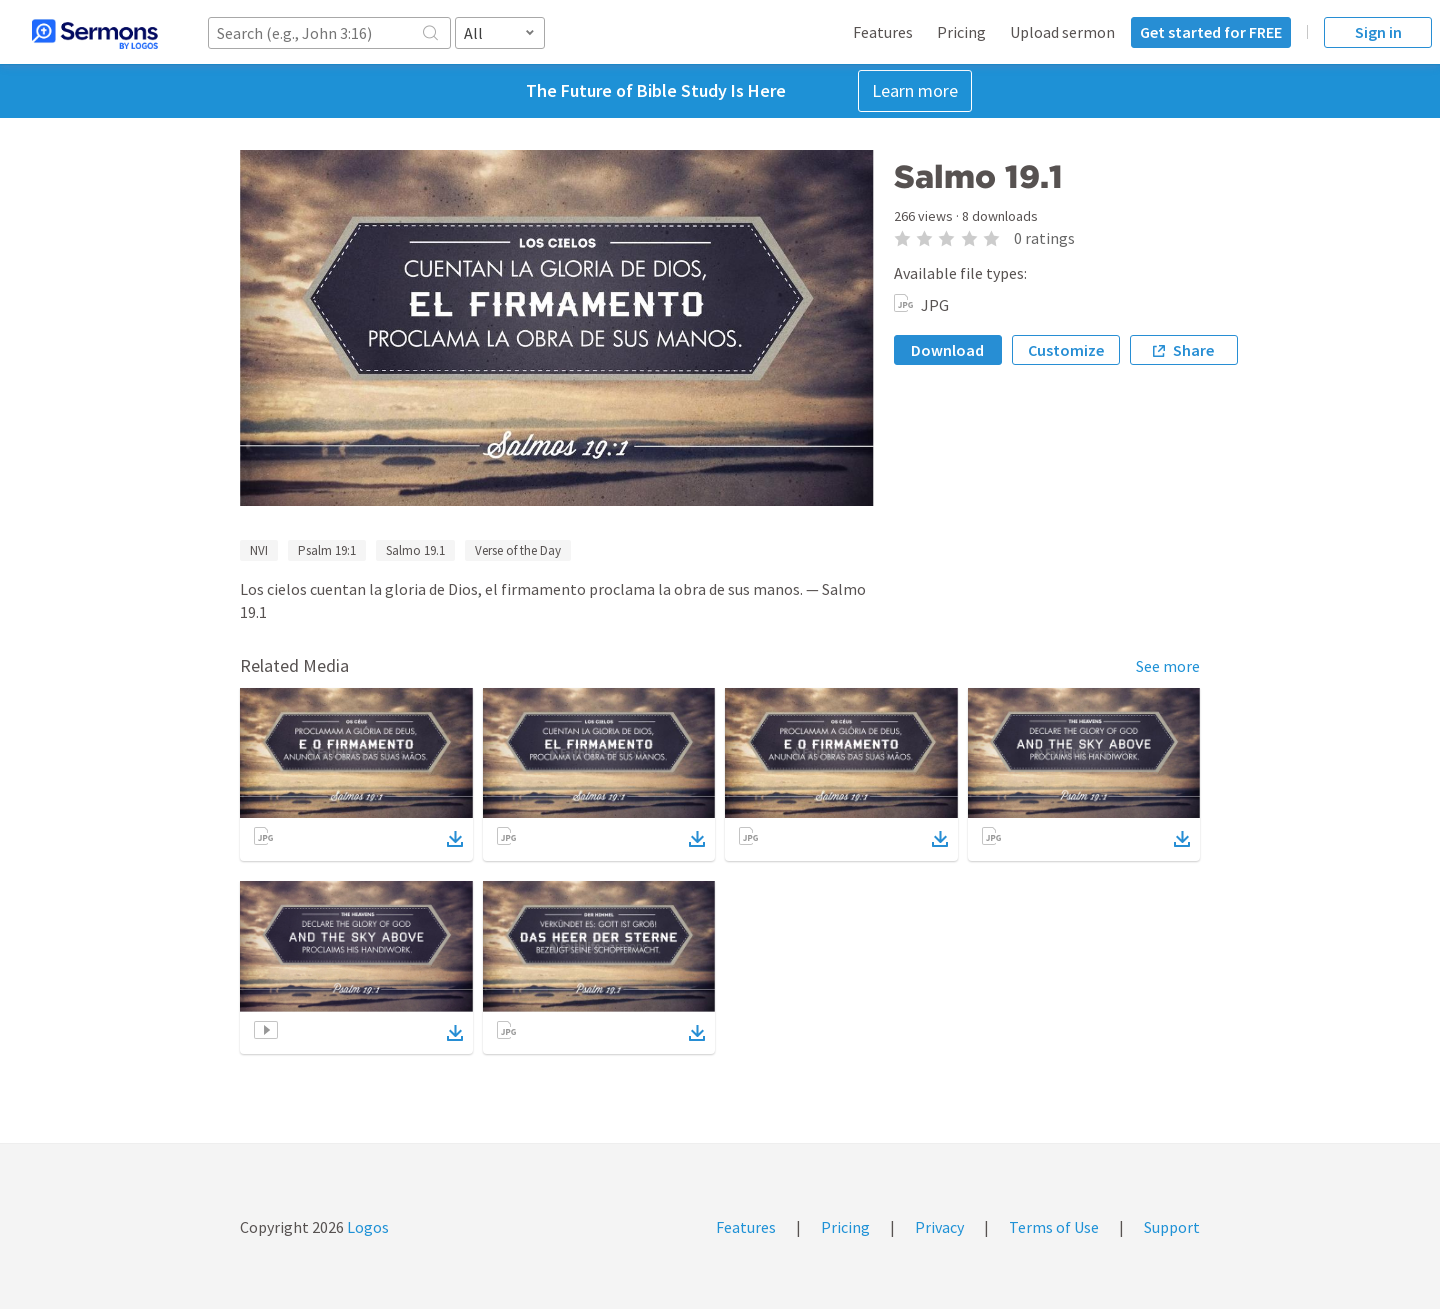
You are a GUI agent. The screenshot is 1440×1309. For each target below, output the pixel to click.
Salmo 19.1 (415, 550)
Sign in (1378, 32)
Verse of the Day (518, 550)
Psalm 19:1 (327, 550)
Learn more (915, 90)
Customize (1066, 350)
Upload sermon (1062, 32)
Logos (366, 1227)
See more (1168, 666)
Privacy (939, 1227)
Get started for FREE (1211, 32)
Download (947, 350)
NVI (259, 550)
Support (1172, 1227)
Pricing (961, 32)
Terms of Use (1054, 1227)
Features (883, 32)
